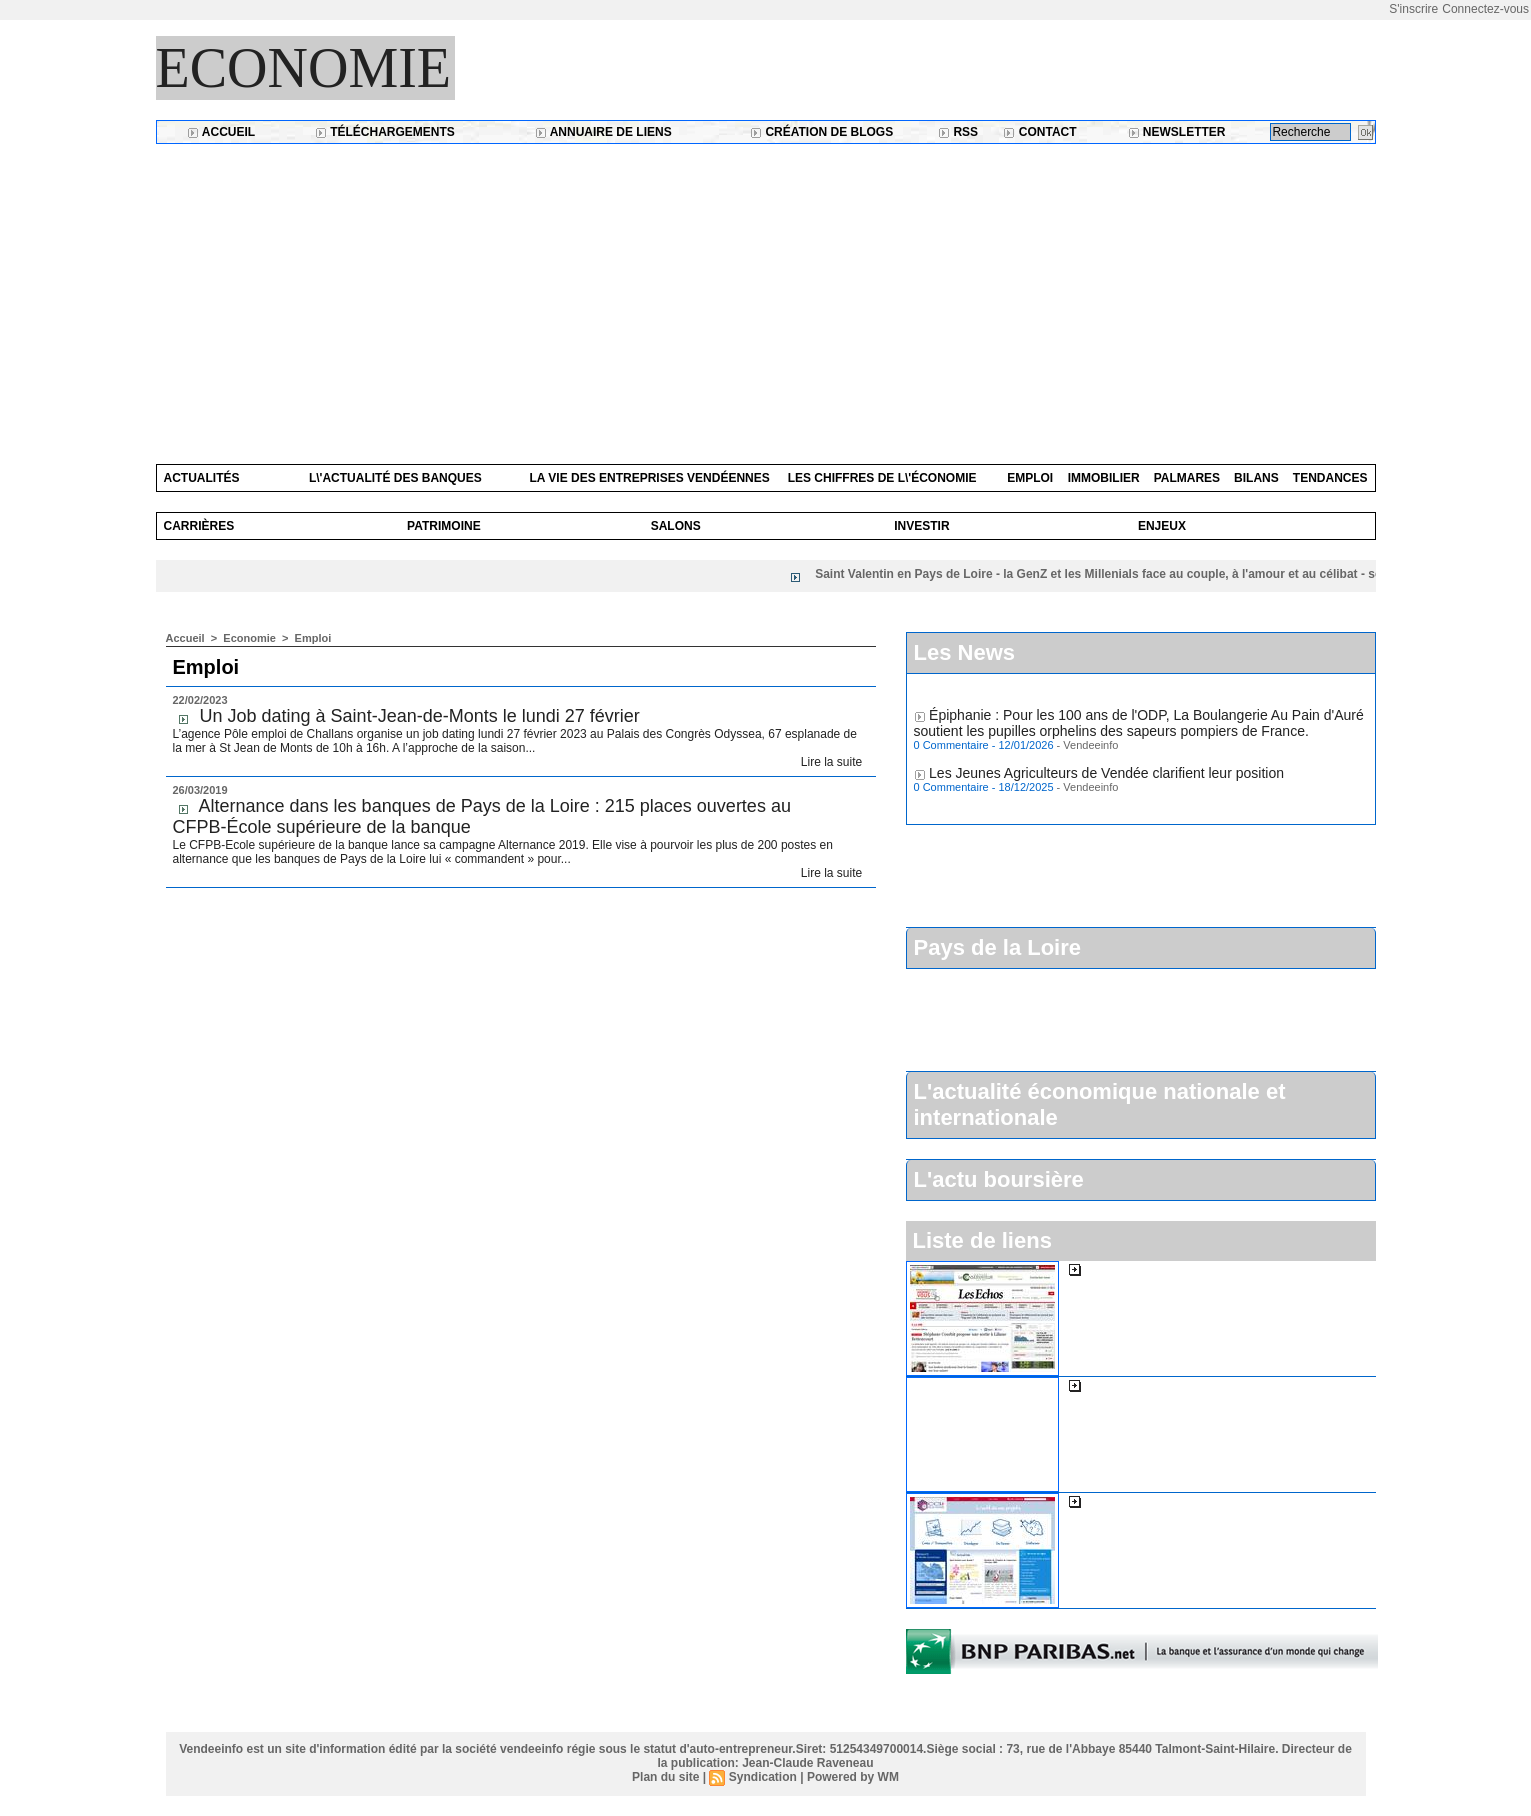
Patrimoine (444, 526)
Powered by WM (853, 1777)
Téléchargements (385, 132)
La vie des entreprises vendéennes (649, 478)
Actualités (202, 478)
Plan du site (665, 1777)
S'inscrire (1413, 9)
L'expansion (1121, 1385)
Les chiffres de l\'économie (882, 478)
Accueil (221, 132)
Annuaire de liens (603, 132)
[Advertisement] (766, 294)
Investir (921, 526)
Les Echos (1116, 1269)
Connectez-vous (1485, 9)
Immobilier (1104, 478)
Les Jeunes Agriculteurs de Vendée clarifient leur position (1106, 777)
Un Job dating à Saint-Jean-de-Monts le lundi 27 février (420, 716)
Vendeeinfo (1090, 749)
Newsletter (1177, 132)
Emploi (1030, 478)
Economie (304, 68)
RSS (958, 132)
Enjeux (1162, 526)
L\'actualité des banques (395, 478)
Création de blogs (821, 132)
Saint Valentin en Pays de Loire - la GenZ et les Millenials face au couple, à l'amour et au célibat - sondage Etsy (1141, 574)
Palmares (1187, 478)
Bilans (1256, 478)
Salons (676, 526)
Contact (1039, 132)
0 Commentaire (953, 749)
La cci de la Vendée (1145, 1501)
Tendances (1330, 478)
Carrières (199, 526)
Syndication (763, 1777)
